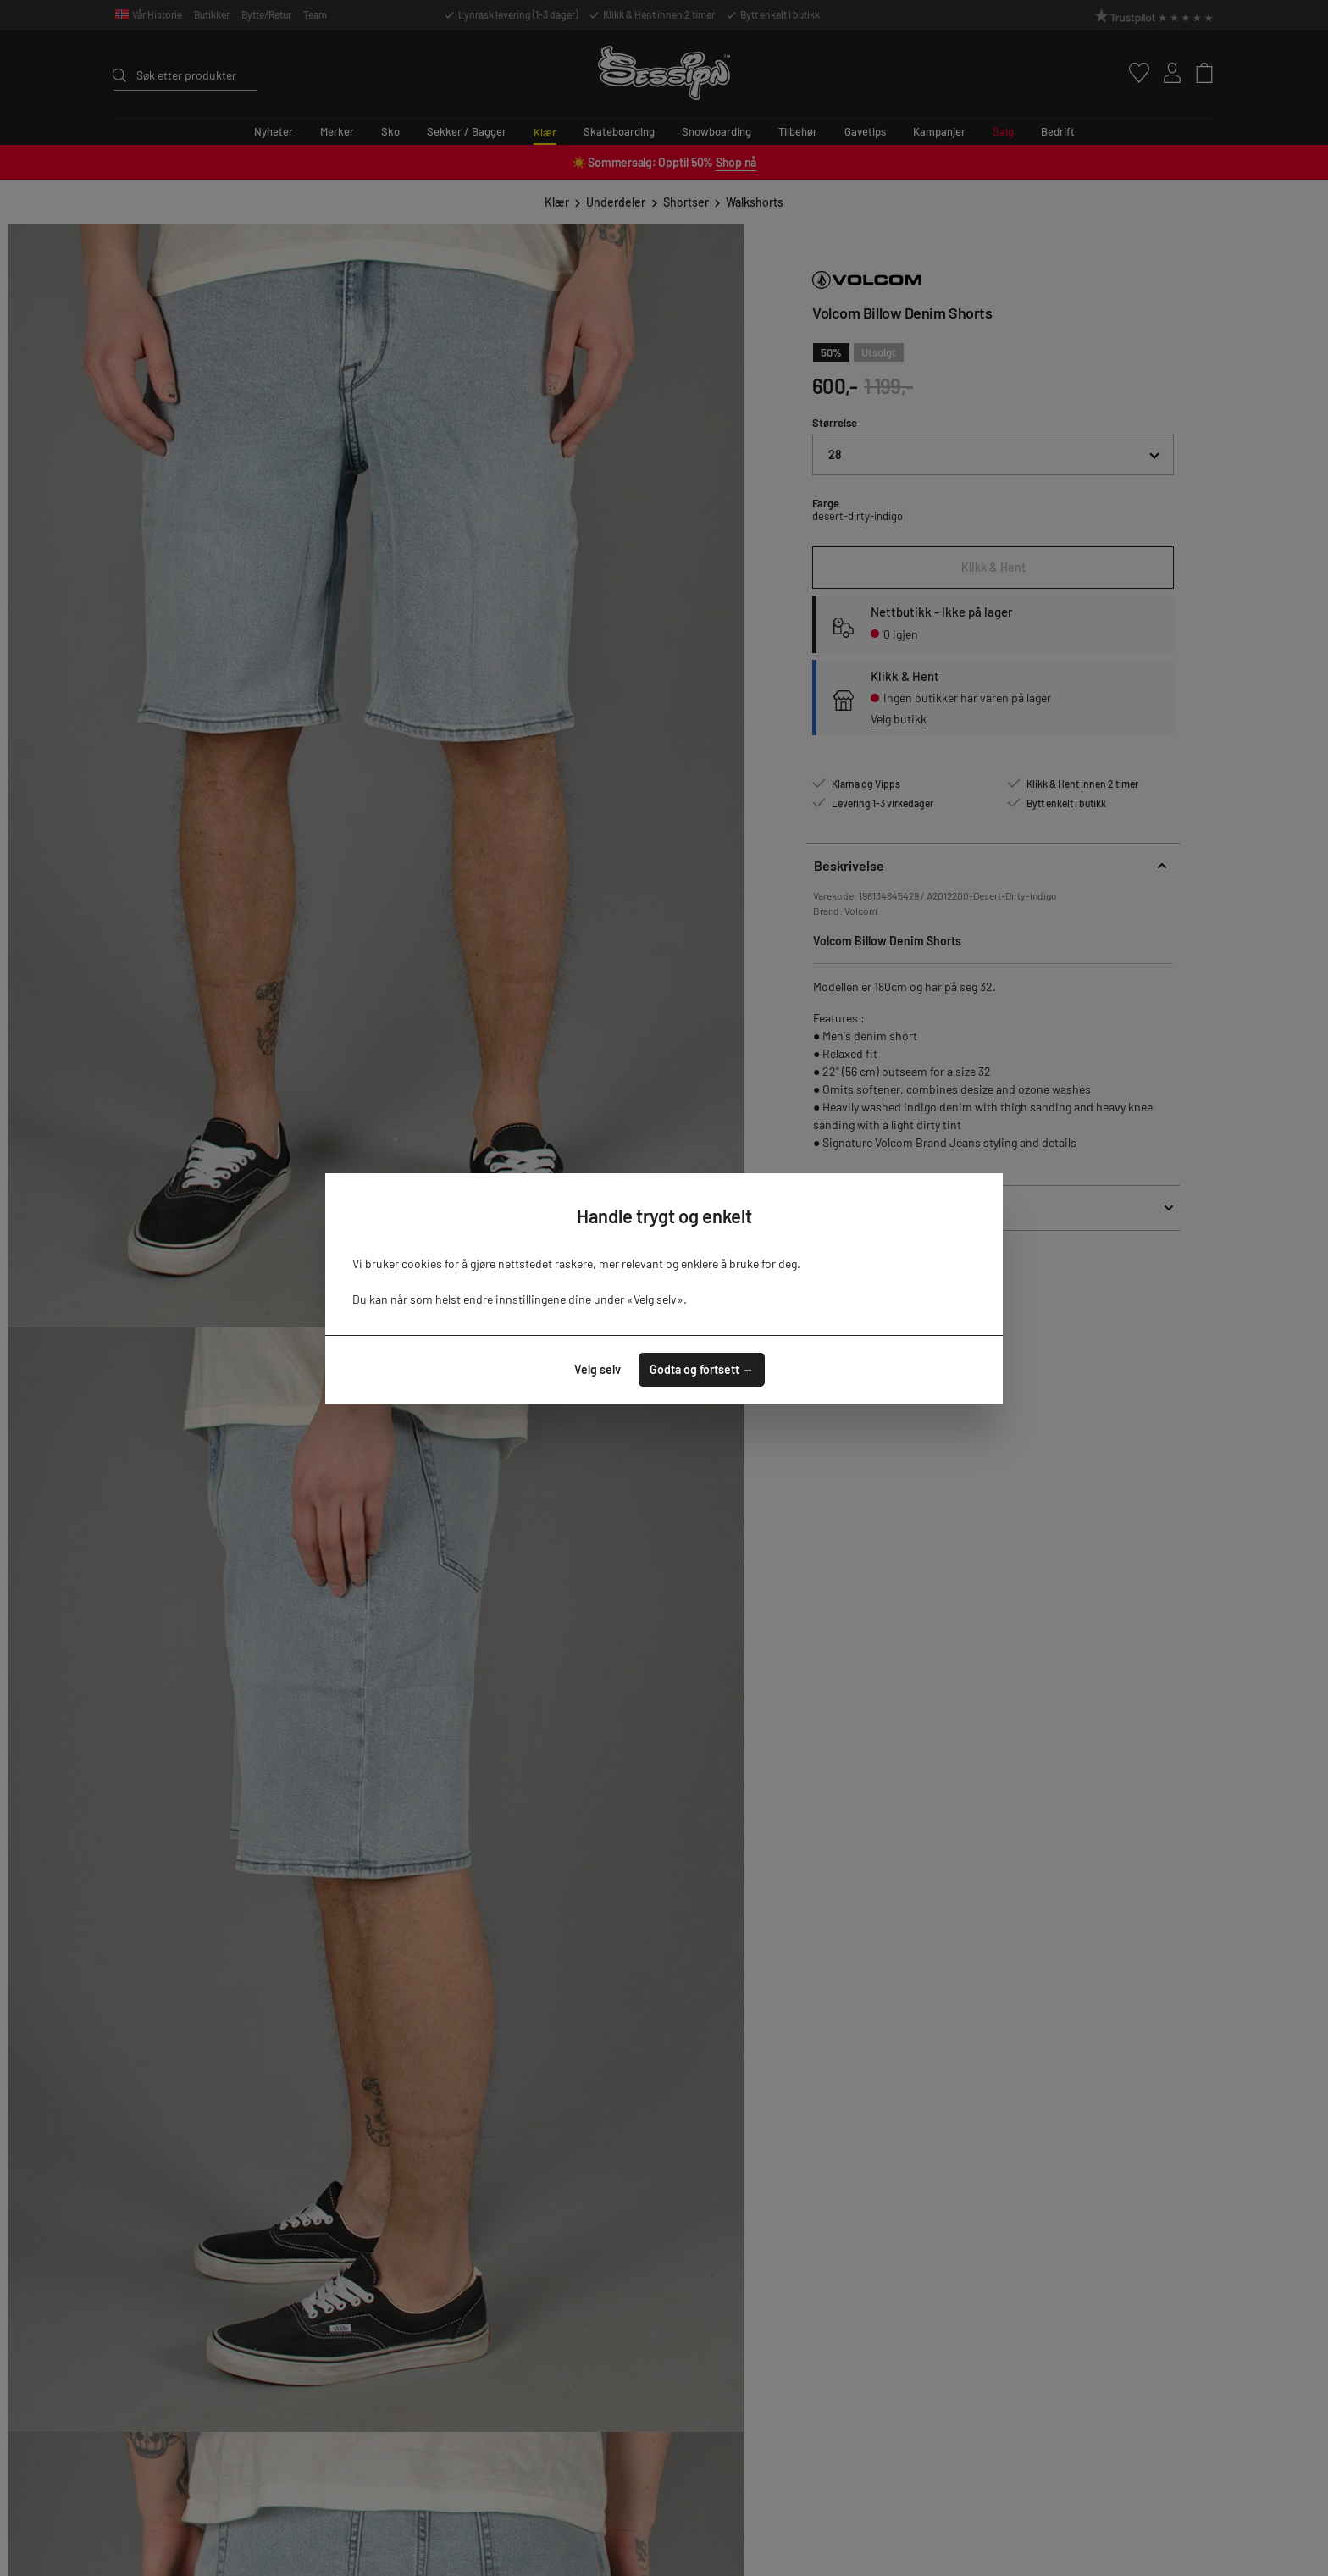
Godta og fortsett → (702, 1369)
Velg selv (597, 1369)
